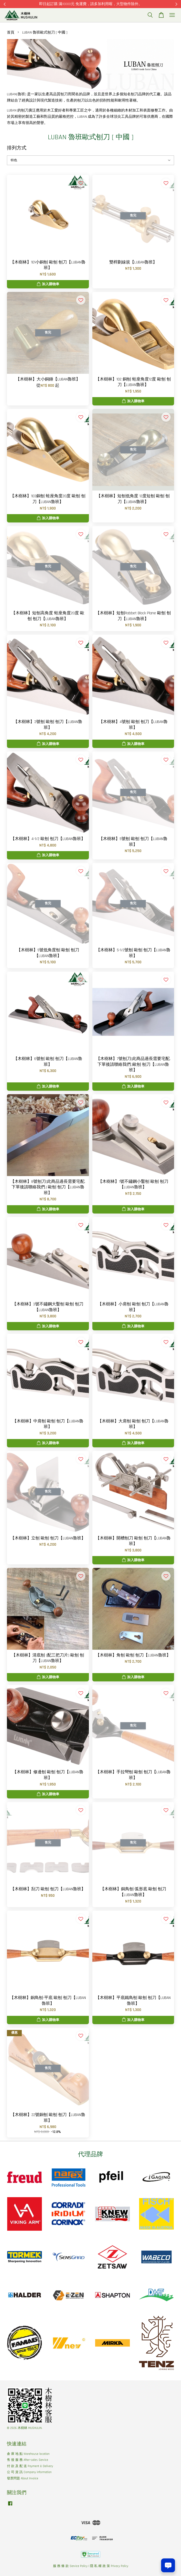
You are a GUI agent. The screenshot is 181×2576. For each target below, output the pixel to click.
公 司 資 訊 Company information (29, 2472)
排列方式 (16, 148)
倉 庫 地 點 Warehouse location (28, 2454)
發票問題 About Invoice (22, 2478)
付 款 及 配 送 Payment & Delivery (30, 2466)
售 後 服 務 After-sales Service (27, 2460)
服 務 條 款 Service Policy (70, 2566)
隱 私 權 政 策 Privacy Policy (109, 2566)
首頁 (10, 32)
